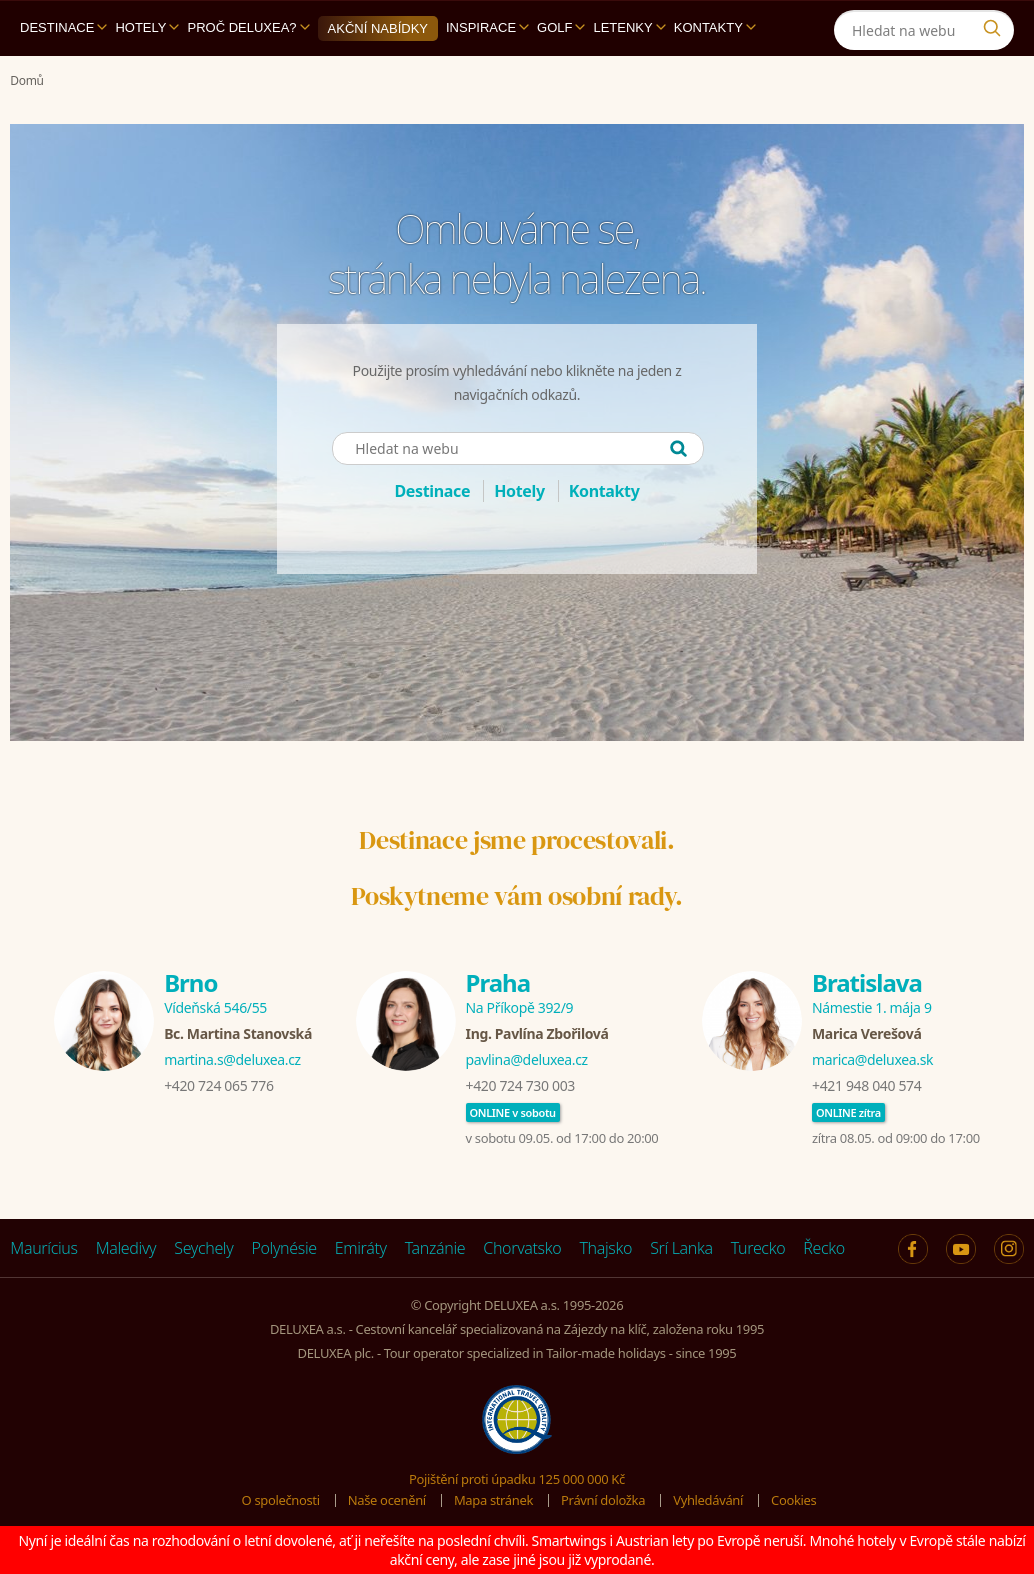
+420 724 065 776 (218, 1085)
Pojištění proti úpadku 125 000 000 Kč (517, 1479)
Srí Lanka (681, 1248)
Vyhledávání (708, 1500)
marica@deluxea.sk (872, 1059)
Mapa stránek (493, 1500)
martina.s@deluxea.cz (232, 1059)
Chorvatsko (522, 1248)
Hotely (147, 27)
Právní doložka (603, 1500)
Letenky (629, 27)
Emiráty (361, 1248)
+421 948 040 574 (866, 1085)
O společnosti (281, 1500)
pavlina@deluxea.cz (527, 1059)
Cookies (793, 1500)
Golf (561, 27)
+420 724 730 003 (520, 1085)
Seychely (203, 1248)
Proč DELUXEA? (248, 27)
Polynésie (283, 1248)
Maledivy (126, 1248)
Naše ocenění (387, 1500)
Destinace (63, 27)
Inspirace (487, 27)
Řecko (824, 1248)
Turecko (758, 1248)
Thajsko (605, 1248)
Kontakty (715, 27)
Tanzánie (435, 1248)
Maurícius (43, 1248)
